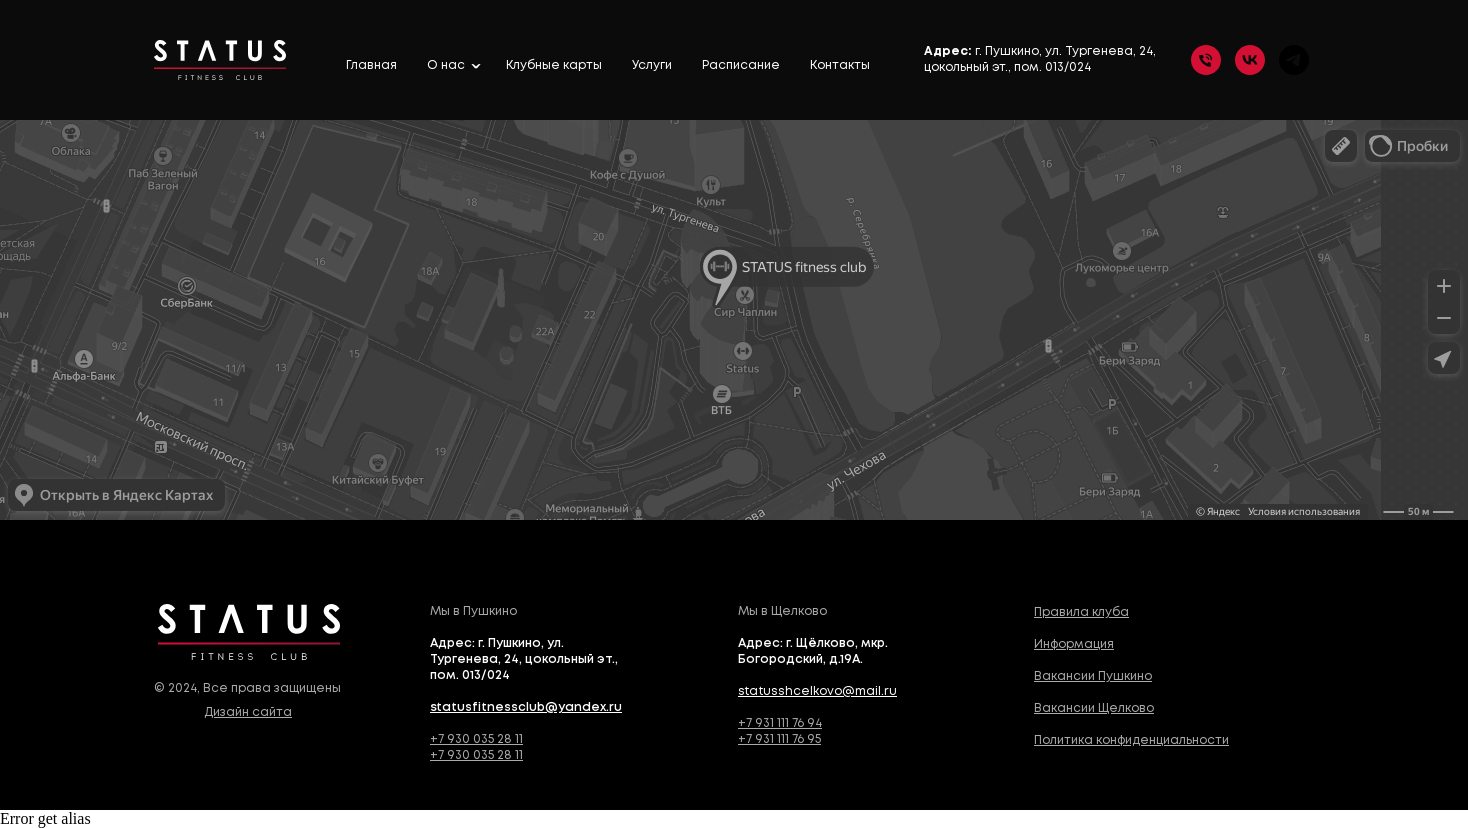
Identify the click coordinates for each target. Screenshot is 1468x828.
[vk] (1250, 60)
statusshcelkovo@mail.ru (817, 691)
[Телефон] (1206, 60)
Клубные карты (554, 65)
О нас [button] (447, 65)
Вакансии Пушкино (1093, 676)
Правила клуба (1081, 612)
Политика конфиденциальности (1131, 740)
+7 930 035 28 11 (476, 739)
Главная (371, 65)
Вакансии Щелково (1094, 708)
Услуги (652, 65)
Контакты (840, 65)
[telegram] (1294, 60)
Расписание (741, 65)
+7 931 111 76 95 (779, 739)
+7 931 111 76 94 (780, 723)
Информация (1074, 644)
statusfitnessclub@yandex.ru (526, 707)
